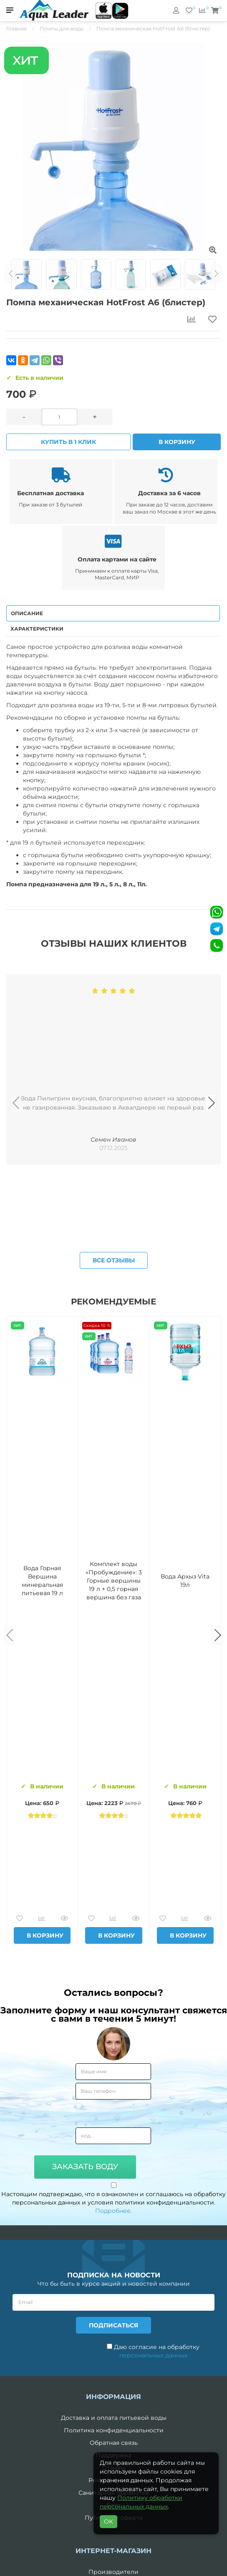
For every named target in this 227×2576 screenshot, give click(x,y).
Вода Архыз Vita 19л (185, 1580)
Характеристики (36, 629)
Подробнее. (113, 2210)
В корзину (177, 442)
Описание (27, 613)
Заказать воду (85, 2166)
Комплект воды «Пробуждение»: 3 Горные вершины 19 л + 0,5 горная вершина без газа (114, 1580)
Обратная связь (114, 2442)
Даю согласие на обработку (153, 2351)
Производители (113, 2572)
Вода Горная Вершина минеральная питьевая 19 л (42, 1580)
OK (108, 2521)
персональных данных (153, 2355)
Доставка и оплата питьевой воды (113, 2417)
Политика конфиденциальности (114, 2430)
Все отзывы (114, 1260)
